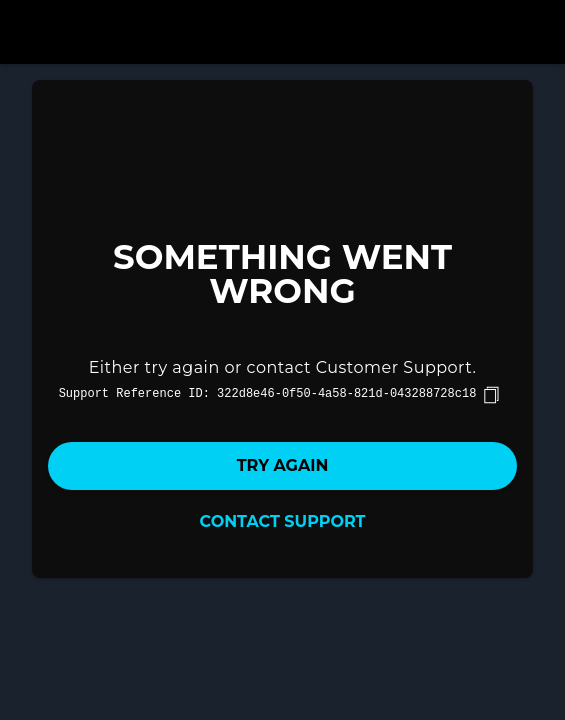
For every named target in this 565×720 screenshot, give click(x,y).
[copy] (491, 395)
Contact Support (283, 521)
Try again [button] (283, 465)
